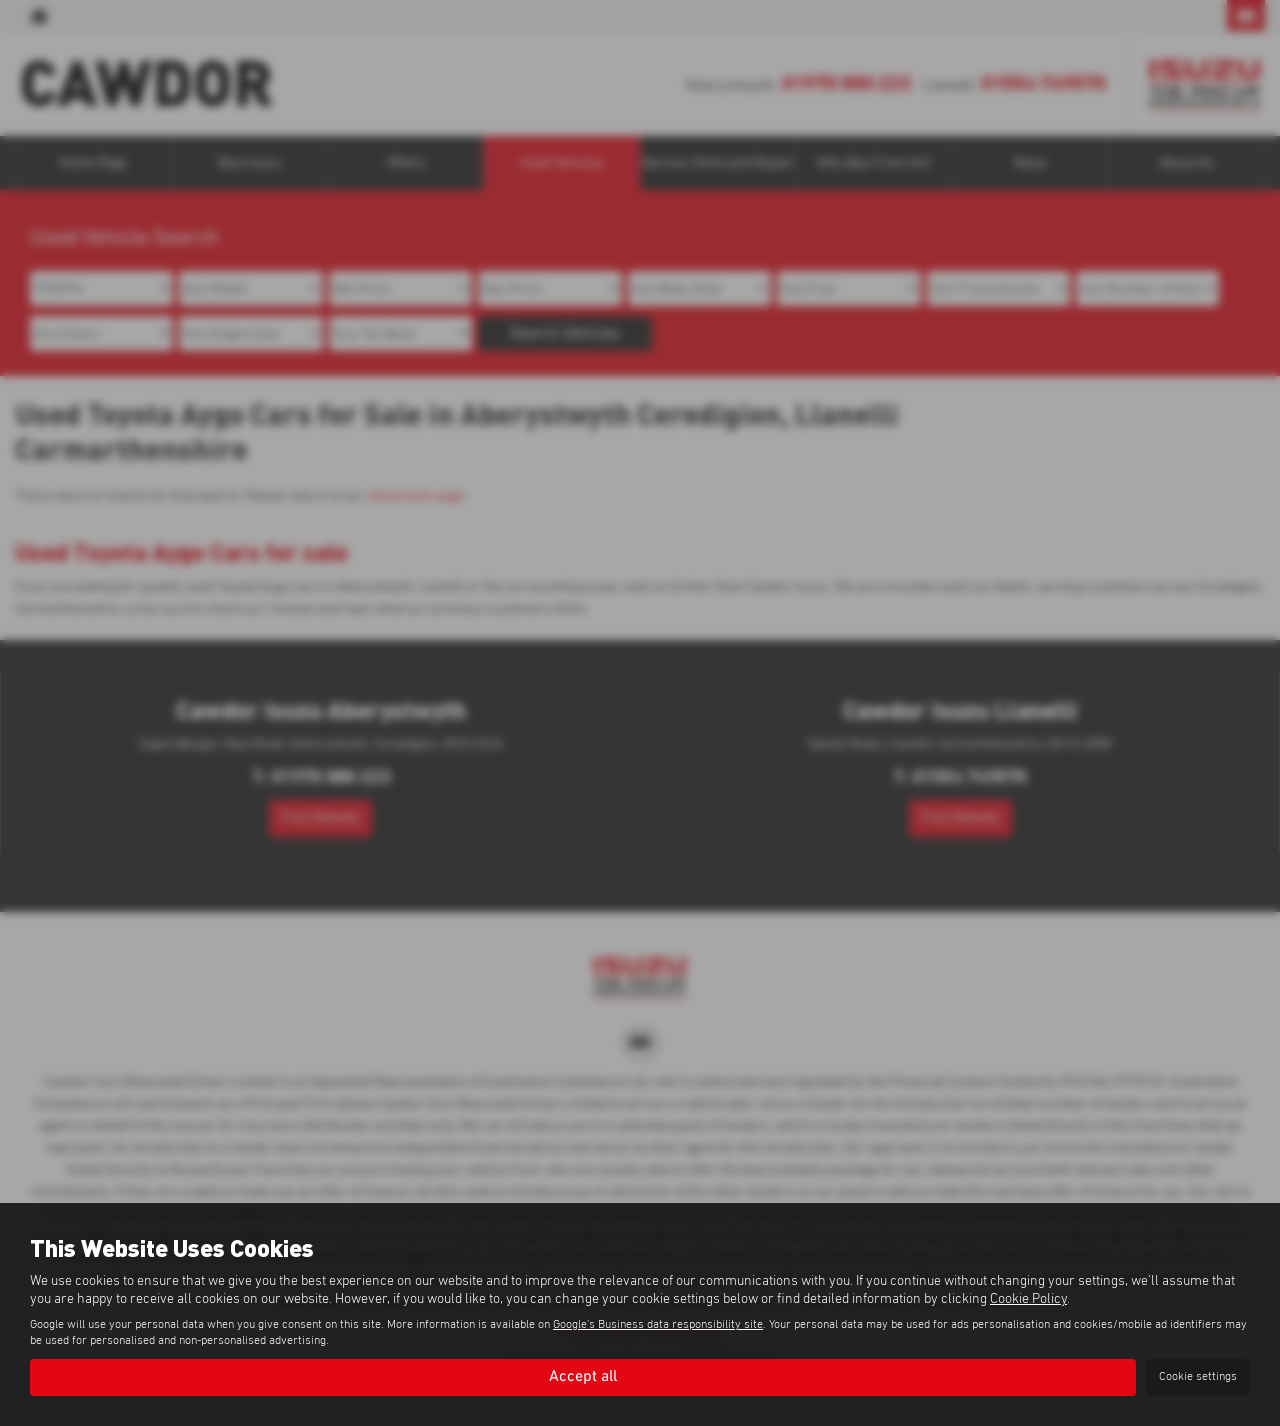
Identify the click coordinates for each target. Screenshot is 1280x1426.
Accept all (583, 1377)
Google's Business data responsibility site (658, 1325)
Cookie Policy (1028, 1299)
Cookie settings (1198, 1377)
